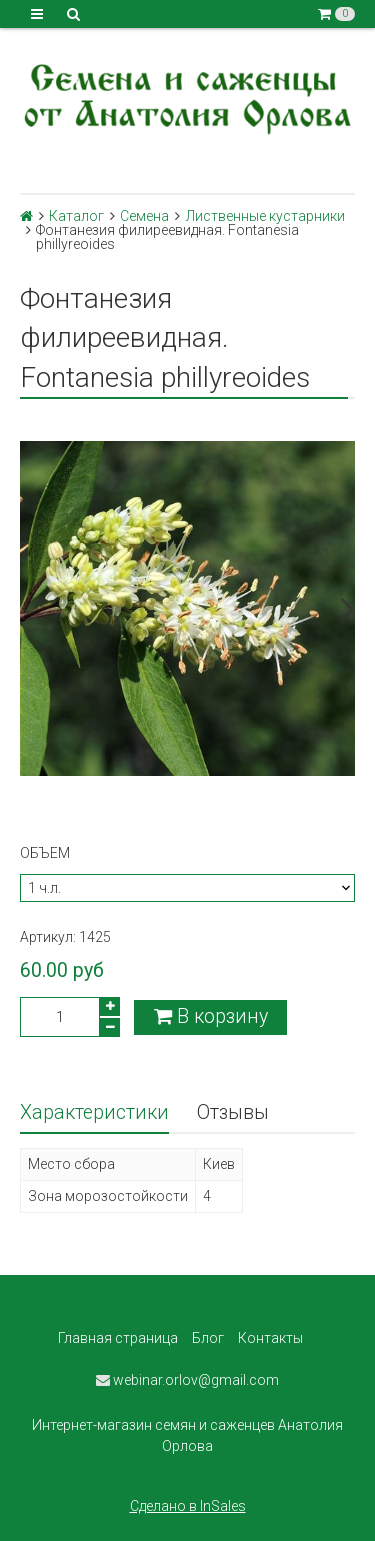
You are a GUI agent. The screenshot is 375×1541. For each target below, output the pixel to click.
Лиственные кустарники (265, 216)
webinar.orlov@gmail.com (187, 1380)
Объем (45, 853)
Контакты (270, 1338)
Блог (208, 1338)
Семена (144, 216)
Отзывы (233, 1112)
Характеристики (94, 1112)
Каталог (76, 216)
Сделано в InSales (188, 1506)
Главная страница (118, 1338)
